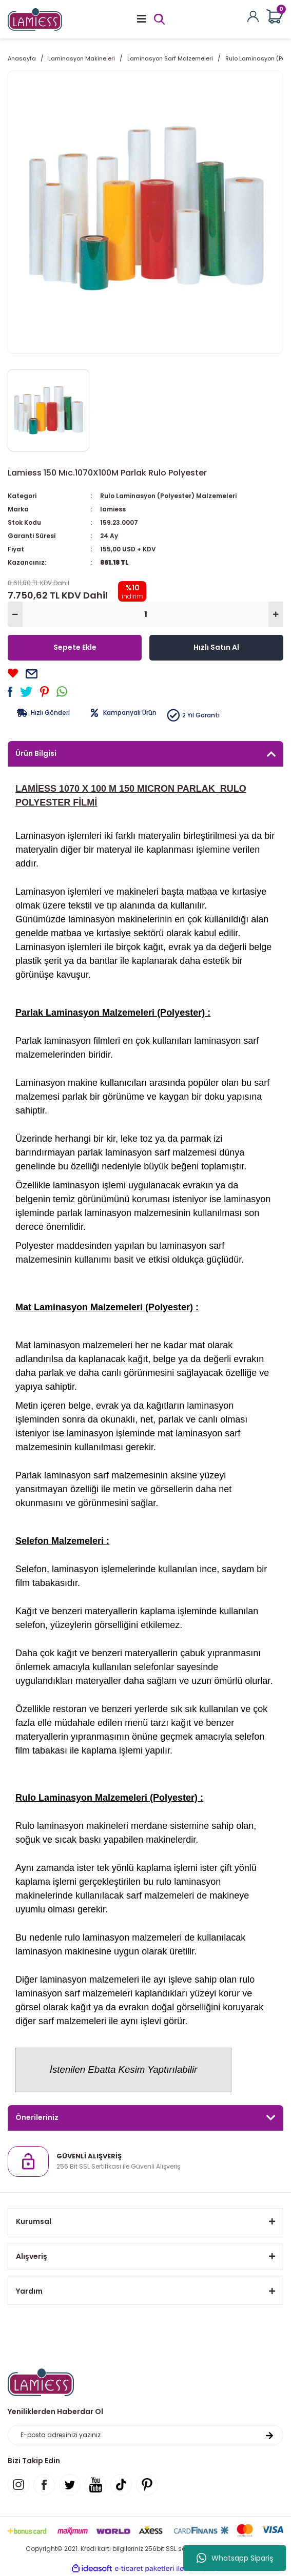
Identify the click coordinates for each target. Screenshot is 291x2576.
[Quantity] (145, 614)
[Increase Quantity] (275, 614)
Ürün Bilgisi (35, 753)
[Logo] (35, 18)
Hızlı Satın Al (216, 647)
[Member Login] (253, 15)
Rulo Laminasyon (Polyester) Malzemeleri (168, 495)
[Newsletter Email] (145, 2435)
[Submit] (269, 2435)
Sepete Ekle (74, 647)
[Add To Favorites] (13, 673)
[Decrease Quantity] (15, 614)
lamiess (113, 509)
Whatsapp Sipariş (235, 2558)
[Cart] (274, 16)
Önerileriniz (37, 2117)
